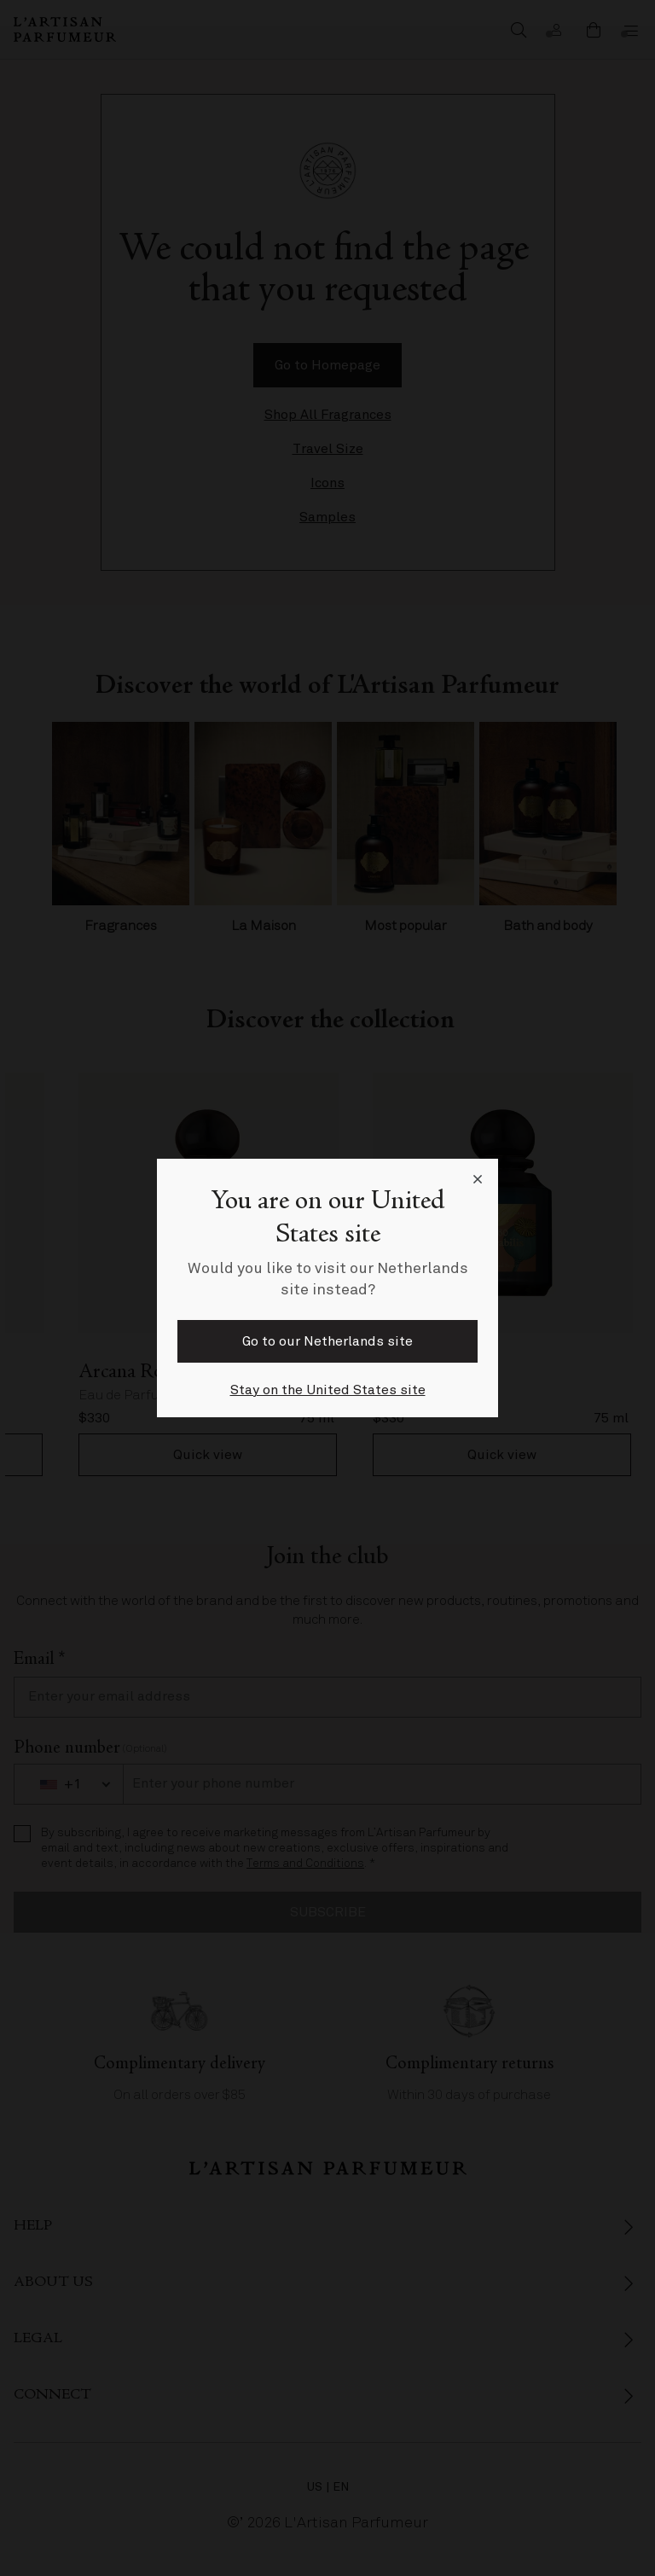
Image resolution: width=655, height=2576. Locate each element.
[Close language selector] (477, 1179)
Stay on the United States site (328, 1390)
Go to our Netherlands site (327, 1341)
